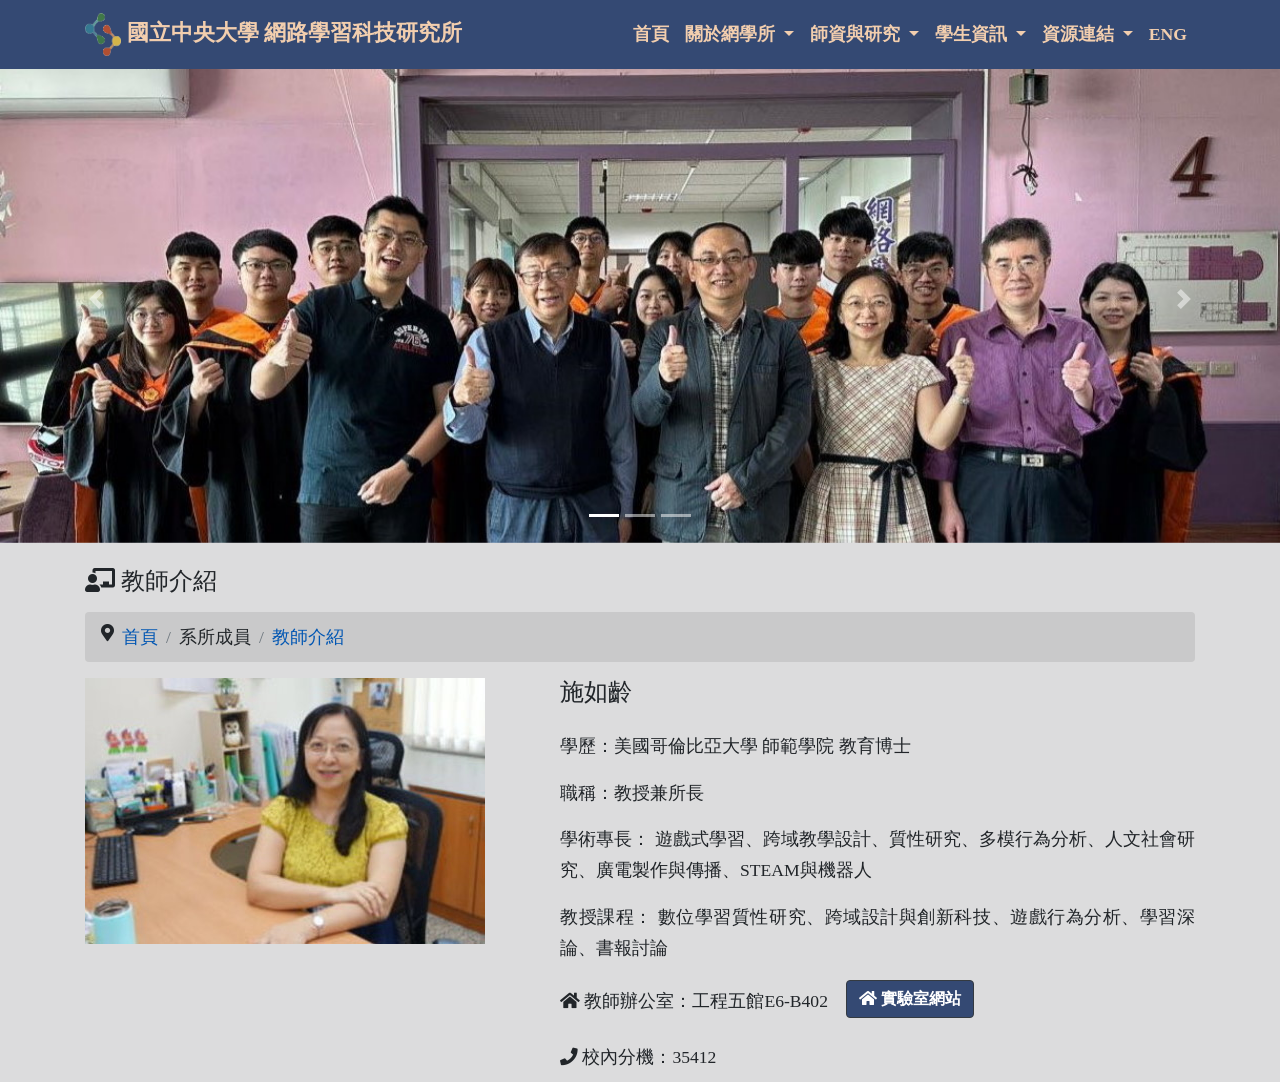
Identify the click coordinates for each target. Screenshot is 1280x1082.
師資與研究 (857, 34)
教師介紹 (308, 637)
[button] (96, 299)
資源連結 (1080, 34)
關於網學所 (732, 34)
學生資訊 (973, 34)
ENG (1168, 34)
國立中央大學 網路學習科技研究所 (273, 34)
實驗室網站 (910, 998)
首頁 (651, 34)
